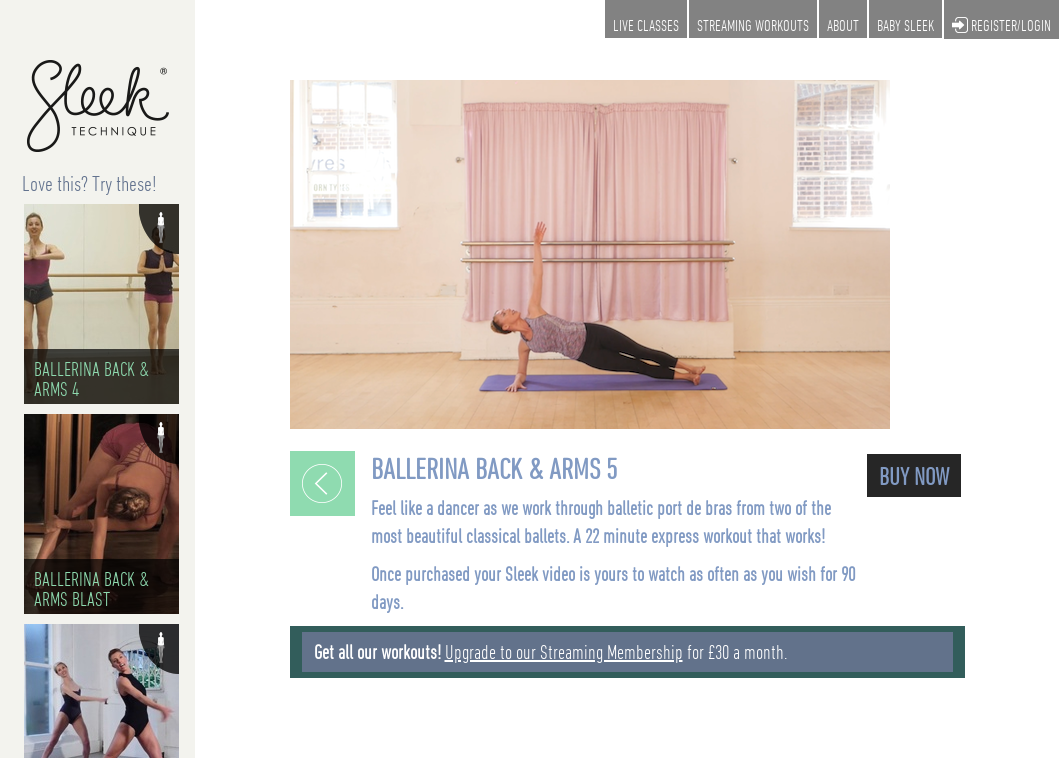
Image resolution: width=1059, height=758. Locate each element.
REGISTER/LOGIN (1001, 26)
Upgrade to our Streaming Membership (564, 652)
